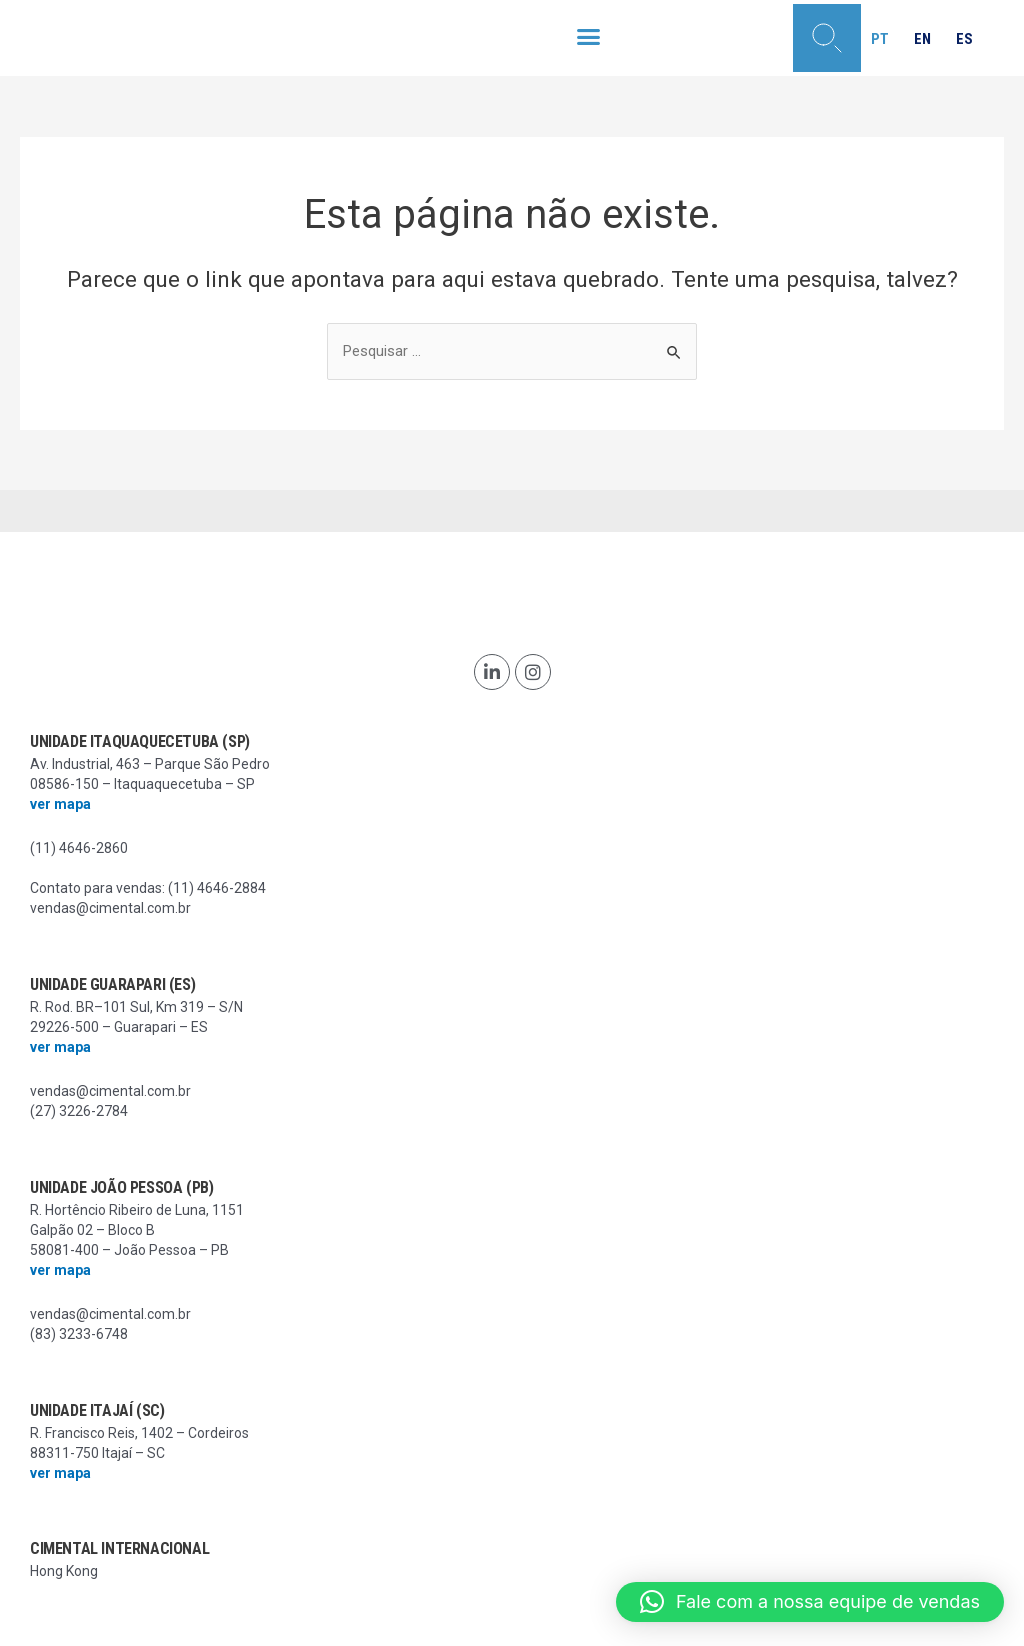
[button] (588, 37)
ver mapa (60, 804)
